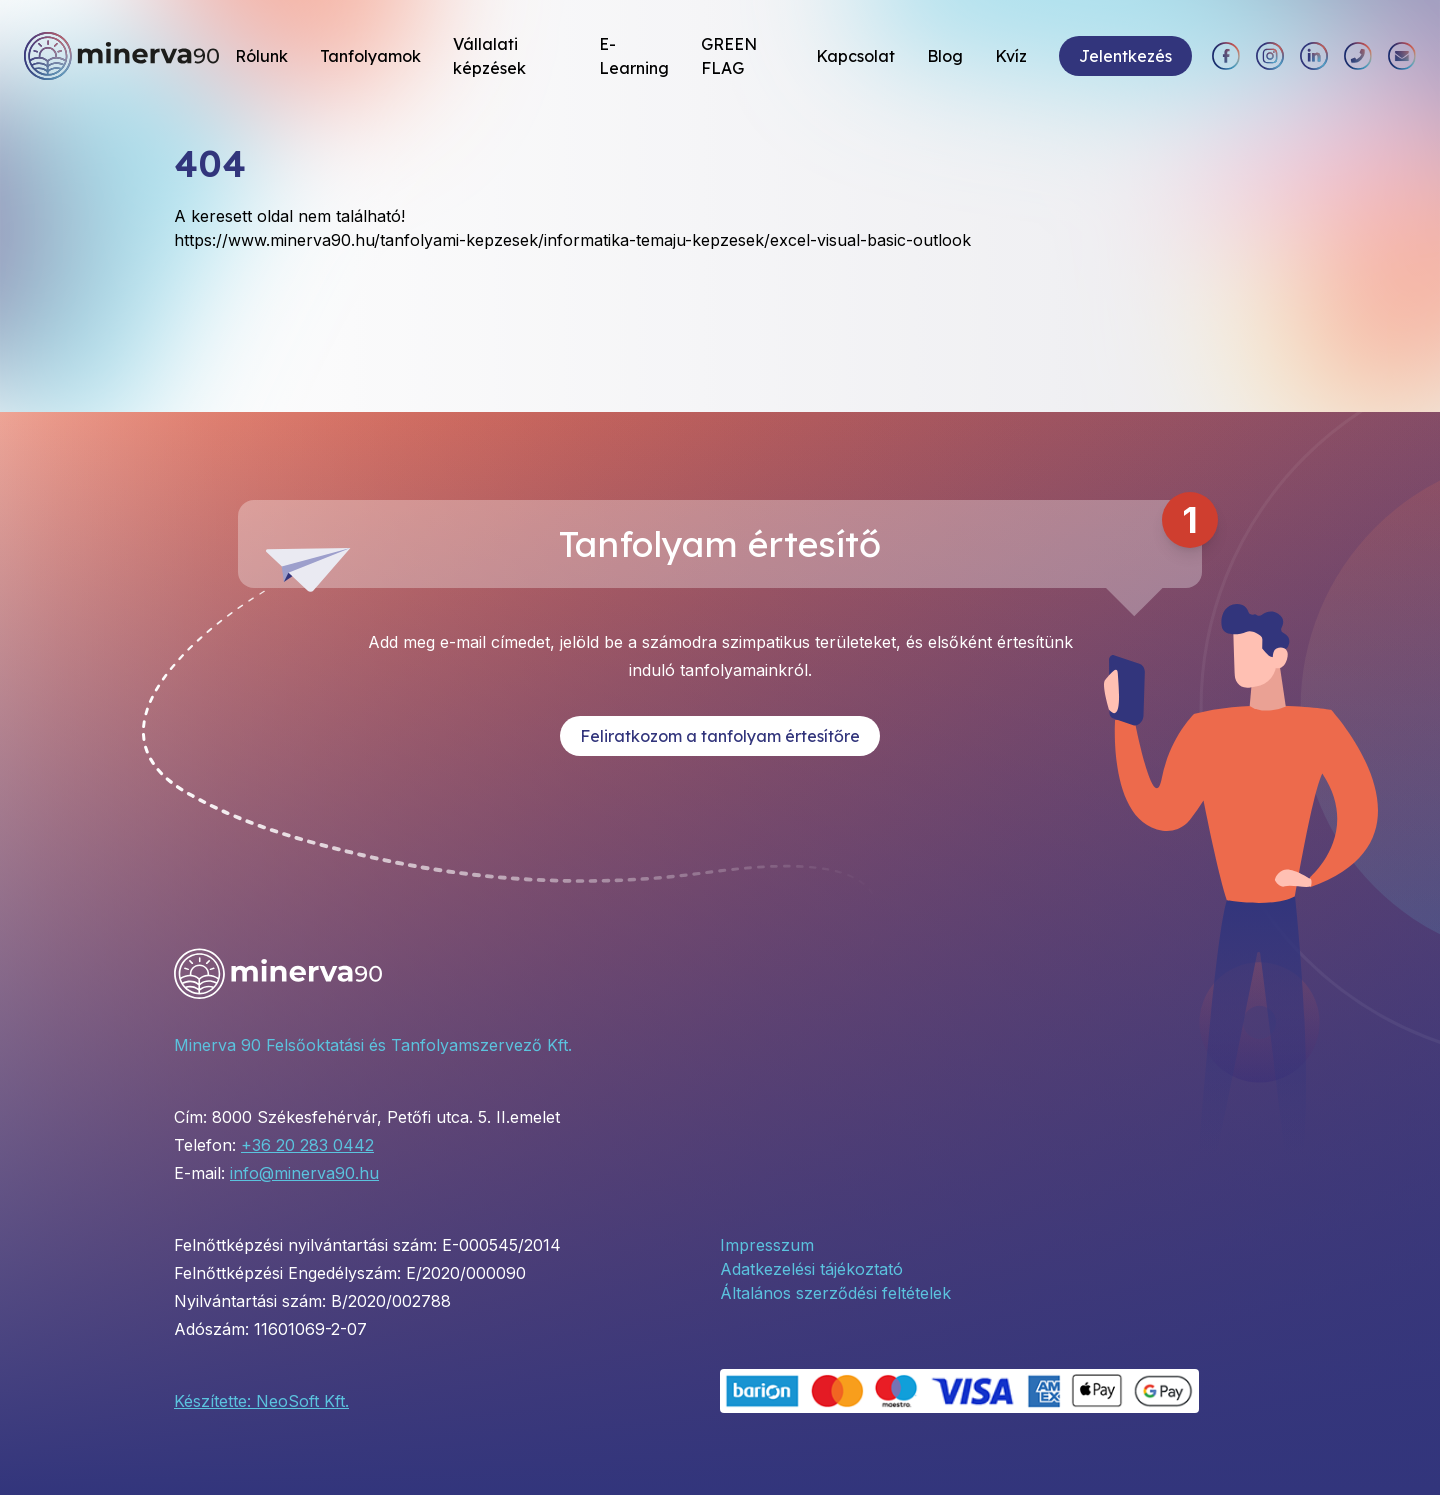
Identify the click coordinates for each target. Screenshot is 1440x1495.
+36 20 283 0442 (307, 1145)
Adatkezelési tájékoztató (811, 1269)
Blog (945, 56)
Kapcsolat (855, 56)
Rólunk (261, 56)
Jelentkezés (1125, 56)
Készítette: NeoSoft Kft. (261, 1401)
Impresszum (767, 1245)
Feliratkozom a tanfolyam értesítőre (720, 736)
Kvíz (1011, 56)
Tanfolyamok (370, 56)
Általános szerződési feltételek (835, 1293)
